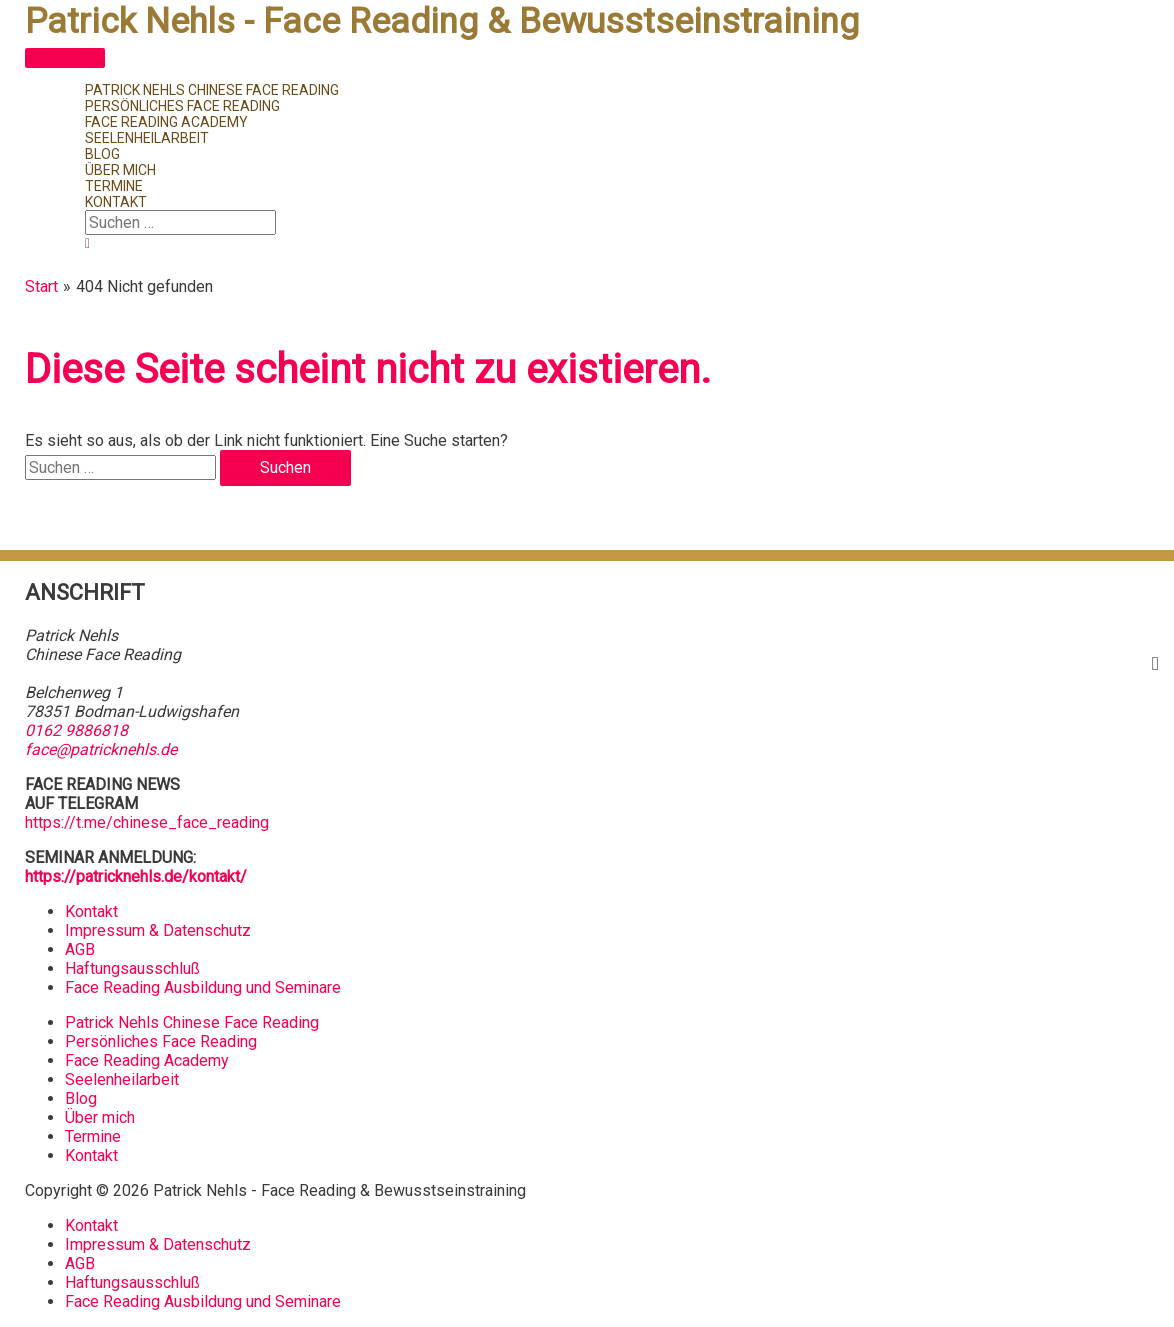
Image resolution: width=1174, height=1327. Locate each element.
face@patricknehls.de (101, 749)
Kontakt (91, 911)
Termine (93, 1136)
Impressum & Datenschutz (158, 930)
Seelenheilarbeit (122, 1079)
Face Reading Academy (147, 1060)
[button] (87, 243)
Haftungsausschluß (132, 968)
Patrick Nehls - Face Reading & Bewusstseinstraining (442, 21)
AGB (80, 949)
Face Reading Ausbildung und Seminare (203, 987)
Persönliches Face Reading (161, 1041)
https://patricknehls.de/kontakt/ (136, 876)
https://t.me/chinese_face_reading (147, 822)
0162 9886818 (76, 730)
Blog (81, 1098)
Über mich (100, 1117)
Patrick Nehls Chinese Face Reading (192, 1022)
